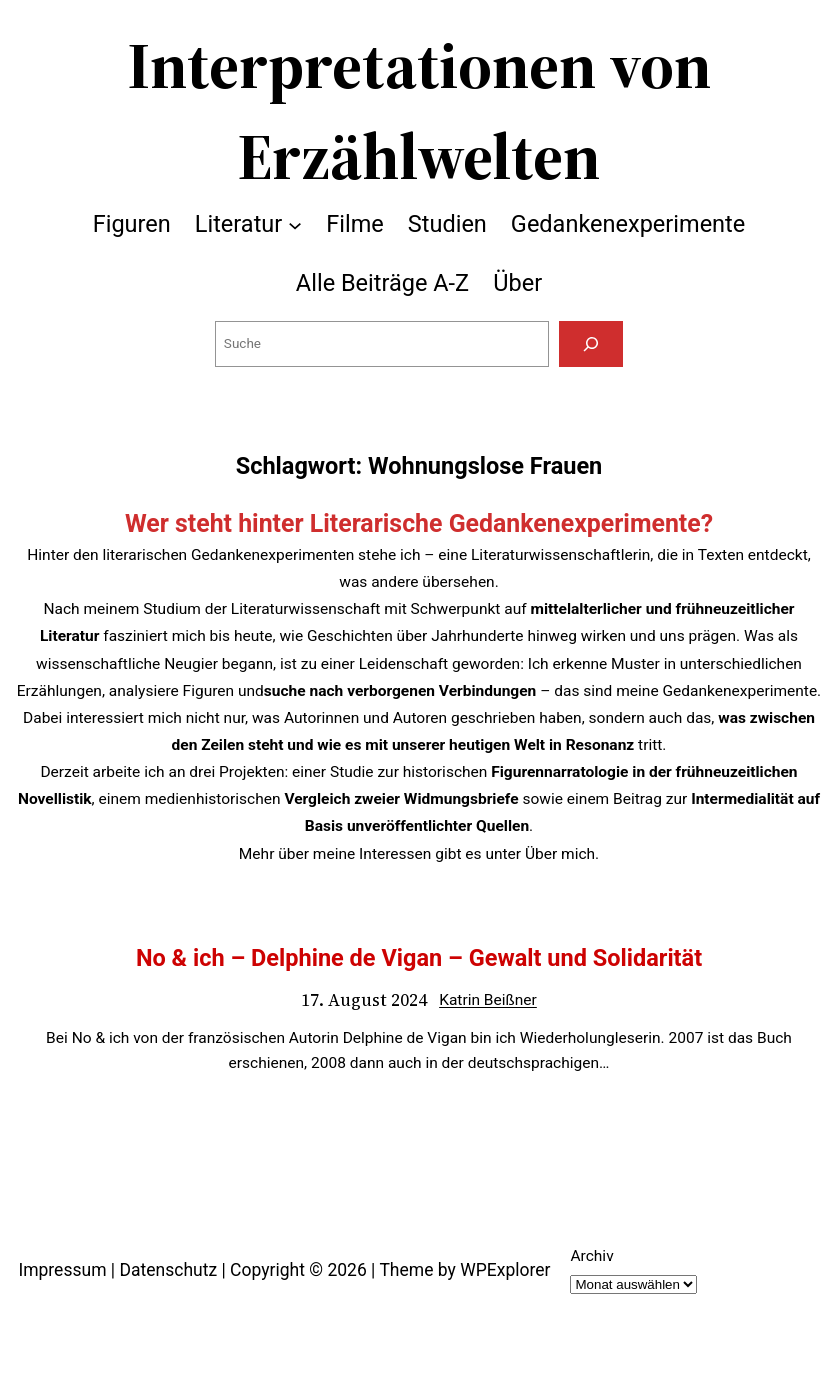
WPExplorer (505, 1270)
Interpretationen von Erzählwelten (419, 111)
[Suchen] (591, 344)
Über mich (560, 854)
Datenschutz (168, 1270)
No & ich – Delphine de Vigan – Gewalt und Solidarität (419, 958)
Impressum (62, 1270)
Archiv (591, 1256)
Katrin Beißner (488, 1000)
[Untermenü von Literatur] (295, 224)
